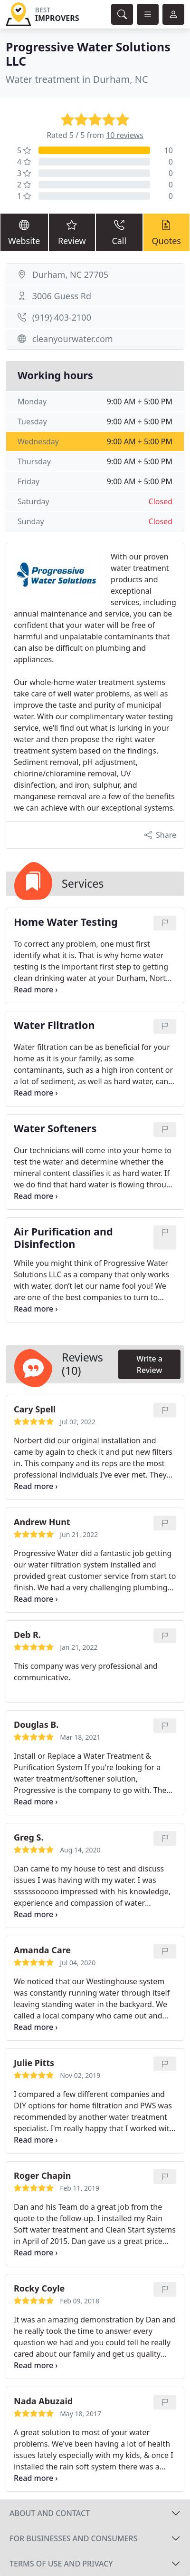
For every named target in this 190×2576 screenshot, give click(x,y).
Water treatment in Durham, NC (77, 79)
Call (119, 231)
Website (24, 231)
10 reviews (124, 135)
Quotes (166, 231)
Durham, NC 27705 (70, 274)
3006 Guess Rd (61, 296)
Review (72, 231)
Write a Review (149, 1364)
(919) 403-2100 (61, 317)
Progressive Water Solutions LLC (88, 54)
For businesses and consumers (73, 2538)
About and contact (50, 2513)
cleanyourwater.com (72, 338)
